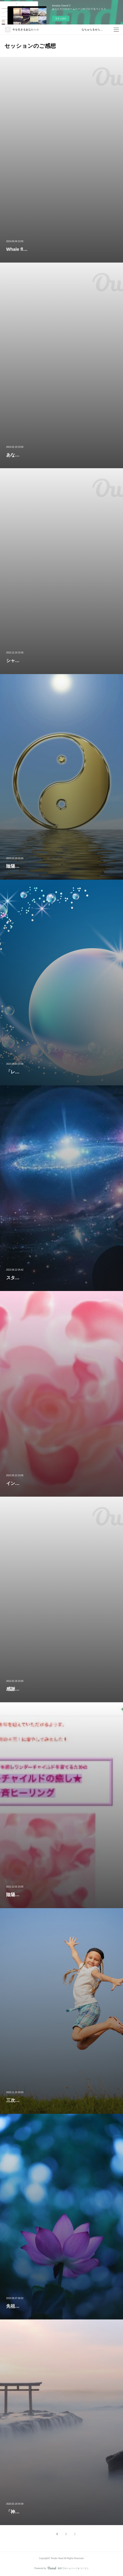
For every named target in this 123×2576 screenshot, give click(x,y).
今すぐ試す (60, 18)
